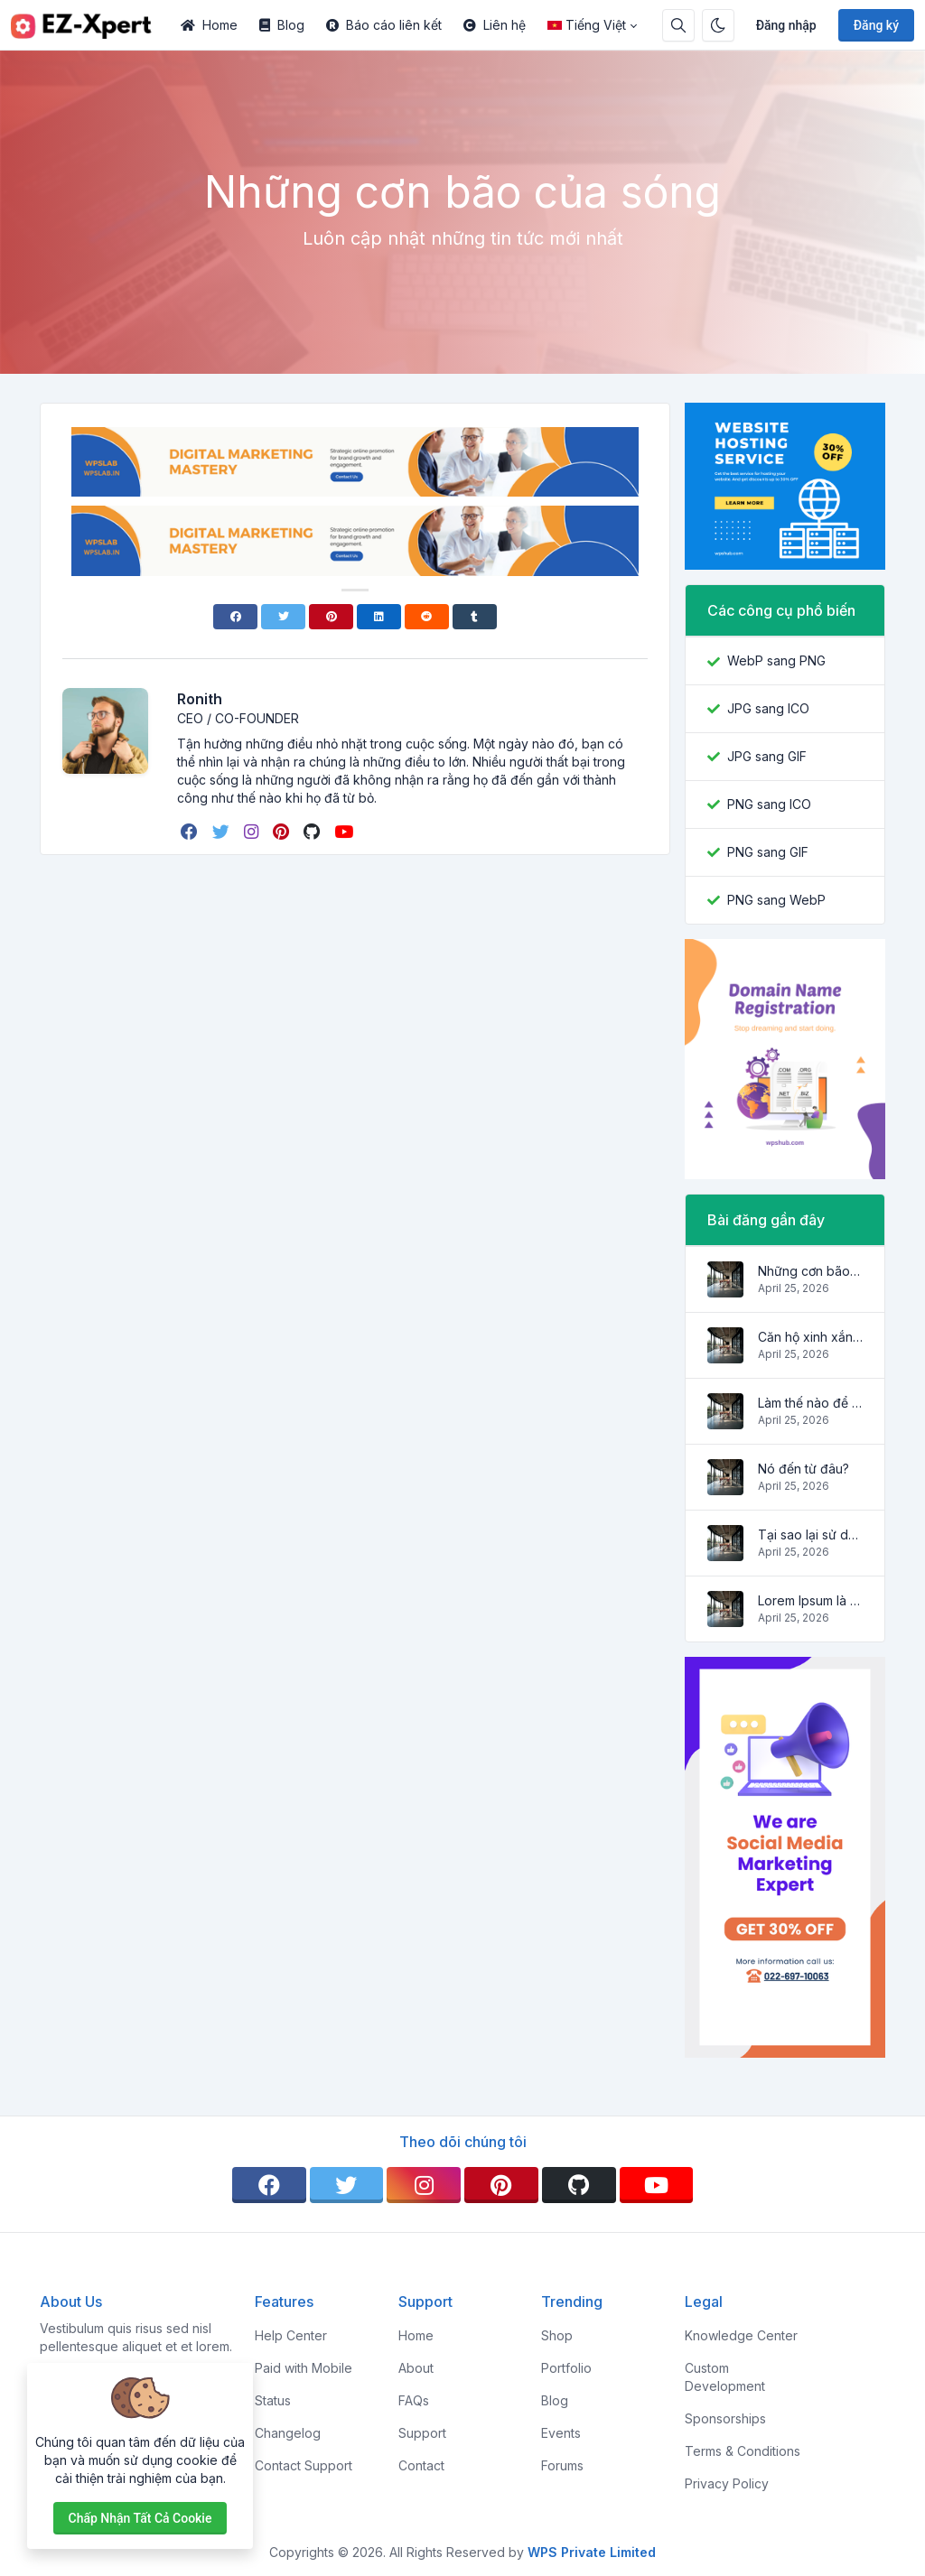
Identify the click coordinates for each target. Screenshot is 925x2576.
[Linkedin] (379, 616)
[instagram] (253, 831)
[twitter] (223, 831)
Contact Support (303, 2465)
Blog (281, 25)
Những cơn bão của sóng (810, 1271)
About (416, 2368)
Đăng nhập (786, 25)
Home (209, 25)
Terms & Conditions (742, 2451)
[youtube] (345, 831)
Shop (557, 2335)
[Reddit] (427, 616)
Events (561, 2433)
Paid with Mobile (303, 2368)
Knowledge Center (741, 2335)
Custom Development (725, 2377)
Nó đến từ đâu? (803, 1468)
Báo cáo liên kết (384, 25)
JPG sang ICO (768, 708)
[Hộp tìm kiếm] (678, 25)
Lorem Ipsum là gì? (810, 1600)
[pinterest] (282, 831)
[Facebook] (235, 616)
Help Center (291, 2335)
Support (422, 2433)
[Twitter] (283, 616)
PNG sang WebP (776, 899)
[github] (313, 831)
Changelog (288, 2433)
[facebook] (191, 831)
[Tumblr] (475, 616)
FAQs (413, 2400)
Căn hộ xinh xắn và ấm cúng (810, 1336)
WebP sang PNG (776, 660)
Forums (562, 2465)
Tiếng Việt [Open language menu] (586, 25)
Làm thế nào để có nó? (810, 1402)
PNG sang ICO (769, 804)
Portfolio (566, 2368)
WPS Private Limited (592, 2552)
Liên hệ (494, 25)
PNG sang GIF (767, 852)
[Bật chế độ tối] (718, 25)
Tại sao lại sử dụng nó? (810, 1534)
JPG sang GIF (767, 756)
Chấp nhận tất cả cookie (140, 2518)
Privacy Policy (727, 2483)
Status (273, 2400)
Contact (421, 2465)
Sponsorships (725, 2418)
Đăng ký (876, 25)
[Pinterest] (331, 616)
